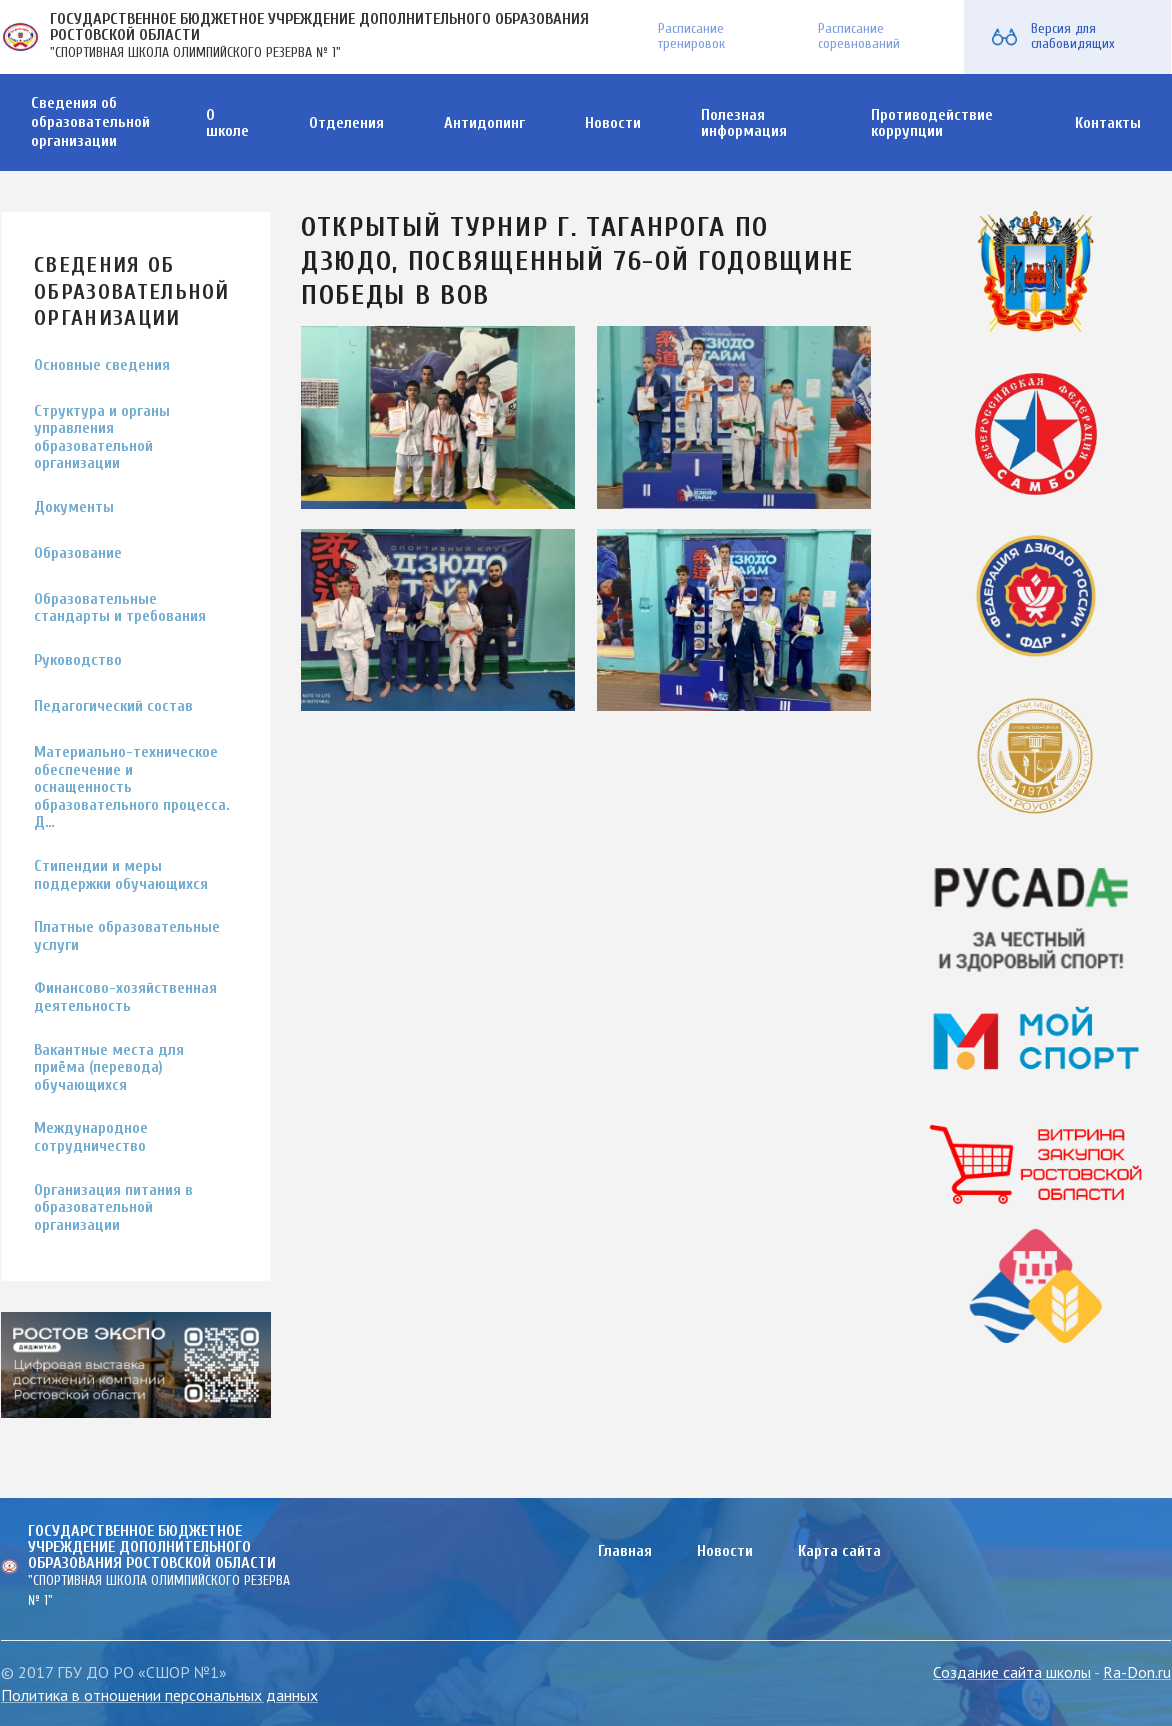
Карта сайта (839, 1551)
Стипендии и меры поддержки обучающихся (121, 875)
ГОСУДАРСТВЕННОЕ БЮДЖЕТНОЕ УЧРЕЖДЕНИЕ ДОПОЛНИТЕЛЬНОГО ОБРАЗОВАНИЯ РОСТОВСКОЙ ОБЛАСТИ (319, 27)
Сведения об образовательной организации (90, 122)
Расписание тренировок (691, 36)
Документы (74, 507)
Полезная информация (744, 123)
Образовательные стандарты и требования (120, 608)
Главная (625, 1551)
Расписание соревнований (859, 36)
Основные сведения (102, 365)
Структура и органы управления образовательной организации (102, 438)
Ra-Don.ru (1137, 1672)
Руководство (78, 660)
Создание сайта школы (1012, 1672)
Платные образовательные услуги (127, 936)
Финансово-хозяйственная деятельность (125, 997)
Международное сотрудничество (91, 1137)
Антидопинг (484, 123)
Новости (613, 123)
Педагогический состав (113, 706)
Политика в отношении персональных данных (159, 1695)
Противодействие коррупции (932, 123)
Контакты (1108, 123)
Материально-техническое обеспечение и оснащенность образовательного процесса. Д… (132, 787)
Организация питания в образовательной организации (113, 1208)
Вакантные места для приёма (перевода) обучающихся (109, 1068)
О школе (227, 123)
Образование (78, 553)
